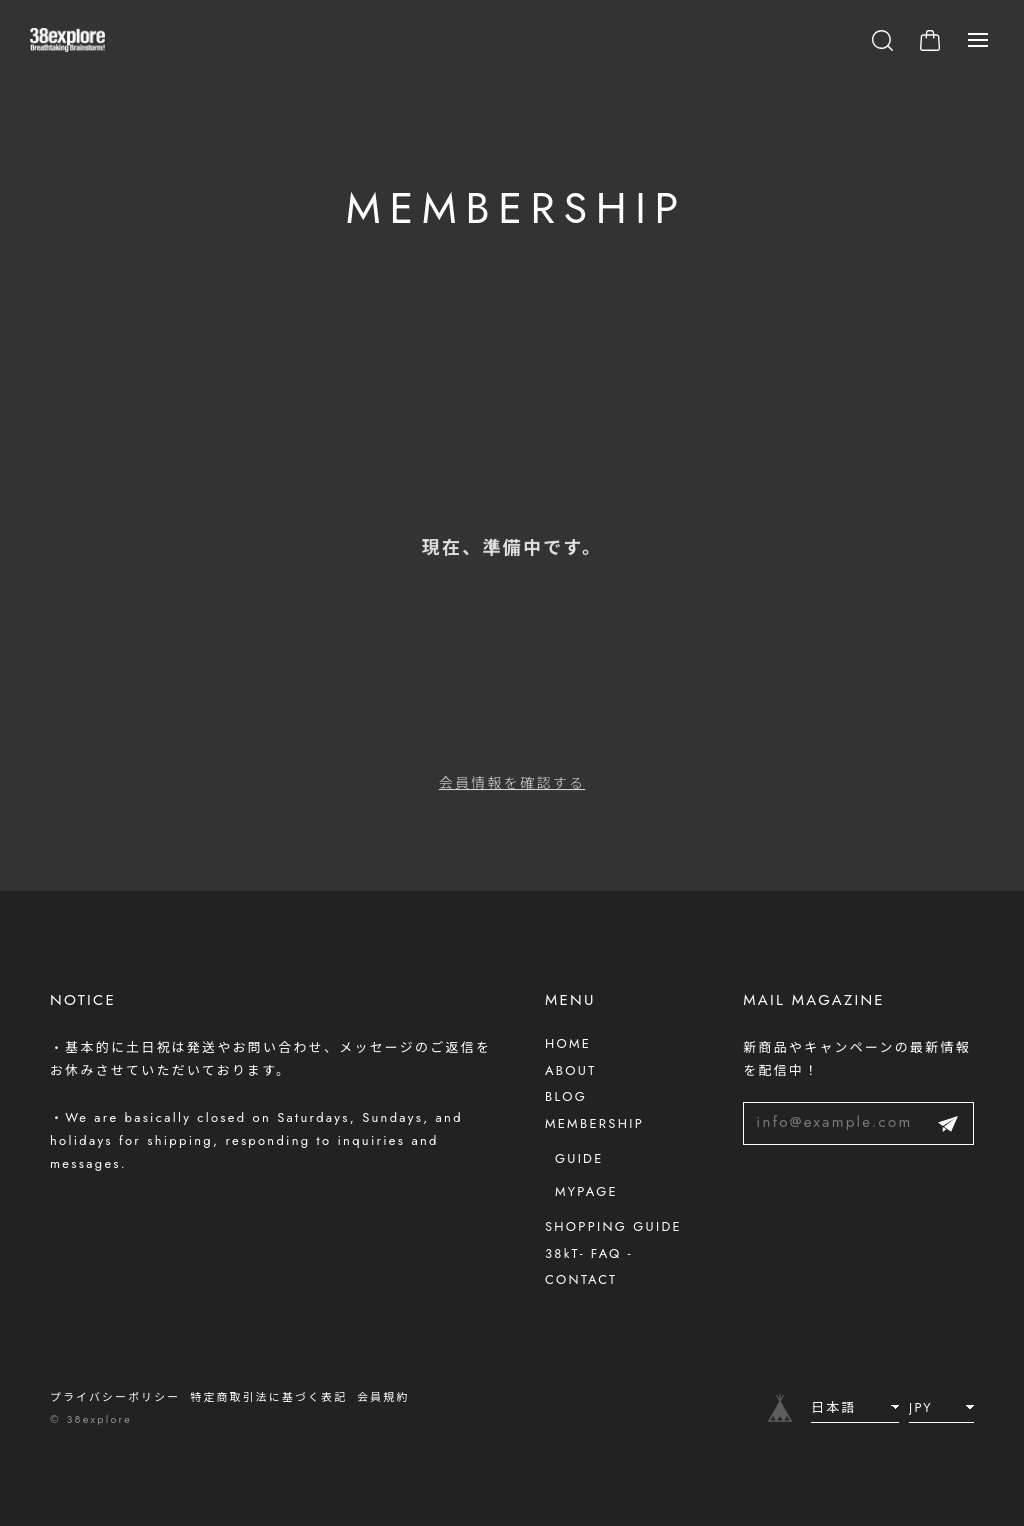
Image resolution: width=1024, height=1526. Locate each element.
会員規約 (383, 1397)
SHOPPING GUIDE (613, 1226)
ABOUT (570, 1070)
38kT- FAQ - (589, 1253)
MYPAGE (586, 1191)
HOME (568, 1043)
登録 (948, 1123)
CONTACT (581, 1279)
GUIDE (579, 1158)
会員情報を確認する (512, 787)
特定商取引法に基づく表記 (268, 1397)
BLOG (566, 1096)
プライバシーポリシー (115, 1397)
